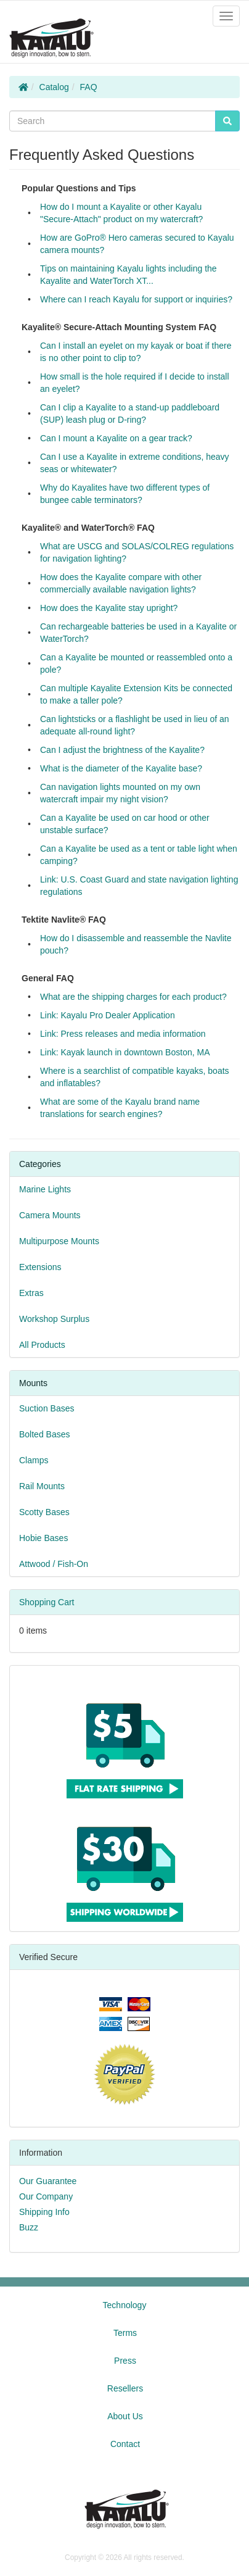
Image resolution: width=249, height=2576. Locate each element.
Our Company (46, 2196)
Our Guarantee (47, 2181)
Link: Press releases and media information (122, 1034)
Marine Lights (45, 1189)
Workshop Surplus (54, 1319)
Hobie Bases (43, 1538)
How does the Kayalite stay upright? (109, 608)
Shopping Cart (47, 1602)
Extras (31, 1293)
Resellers (125, 2388)
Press (125, 2361)
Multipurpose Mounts (59, 1241)
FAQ (88, 87)
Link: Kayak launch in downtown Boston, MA (125, 1052)
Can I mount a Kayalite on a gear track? (116, 438)
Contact (125, 2444)
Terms (125, 2333)
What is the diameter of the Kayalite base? (121, 768)
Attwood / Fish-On (53, 1564)
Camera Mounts (50, 1215)
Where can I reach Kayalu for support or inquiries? (136, 299)
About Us (125, 2416)
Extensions (40, 1267)
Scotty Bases (44, 1512)
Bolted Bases (44, 1434)
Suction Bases (47, 1408)
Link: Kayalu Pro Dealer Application (107, 1015)
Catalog (54, 87)
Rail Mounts (42, 1486)
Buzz (28, 2227)
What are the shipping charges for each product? (133, 997)
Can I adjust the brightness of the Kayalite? (122, 750)
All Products (42, 1345)
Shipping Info (44, 2212)
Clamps (33, 1460)
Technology (125, 2305)
